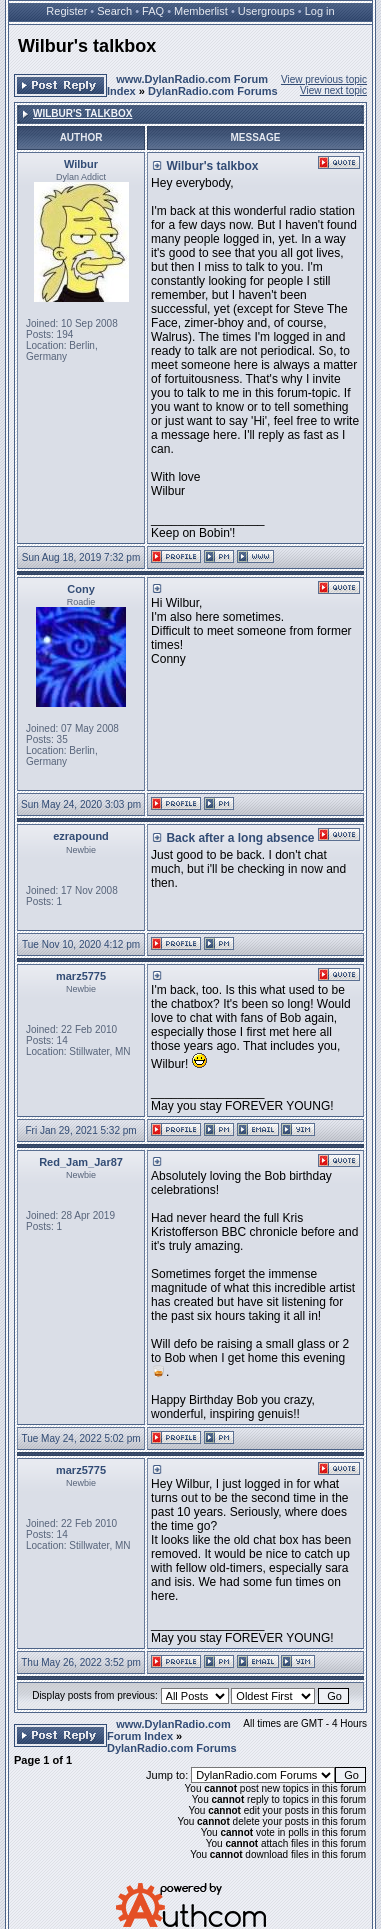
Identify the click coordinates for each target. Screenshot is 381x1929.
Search (114, 11)
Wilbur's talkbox (87, 46)
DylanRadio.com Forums (213, 91)
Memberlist (201, 11)
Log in (320, 11)
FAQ (153, 11)
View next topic (333, 90)
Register (66, 11)
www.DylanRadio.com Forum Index (169, 1730)
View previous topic (324, 79)
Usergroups (266, 11)
